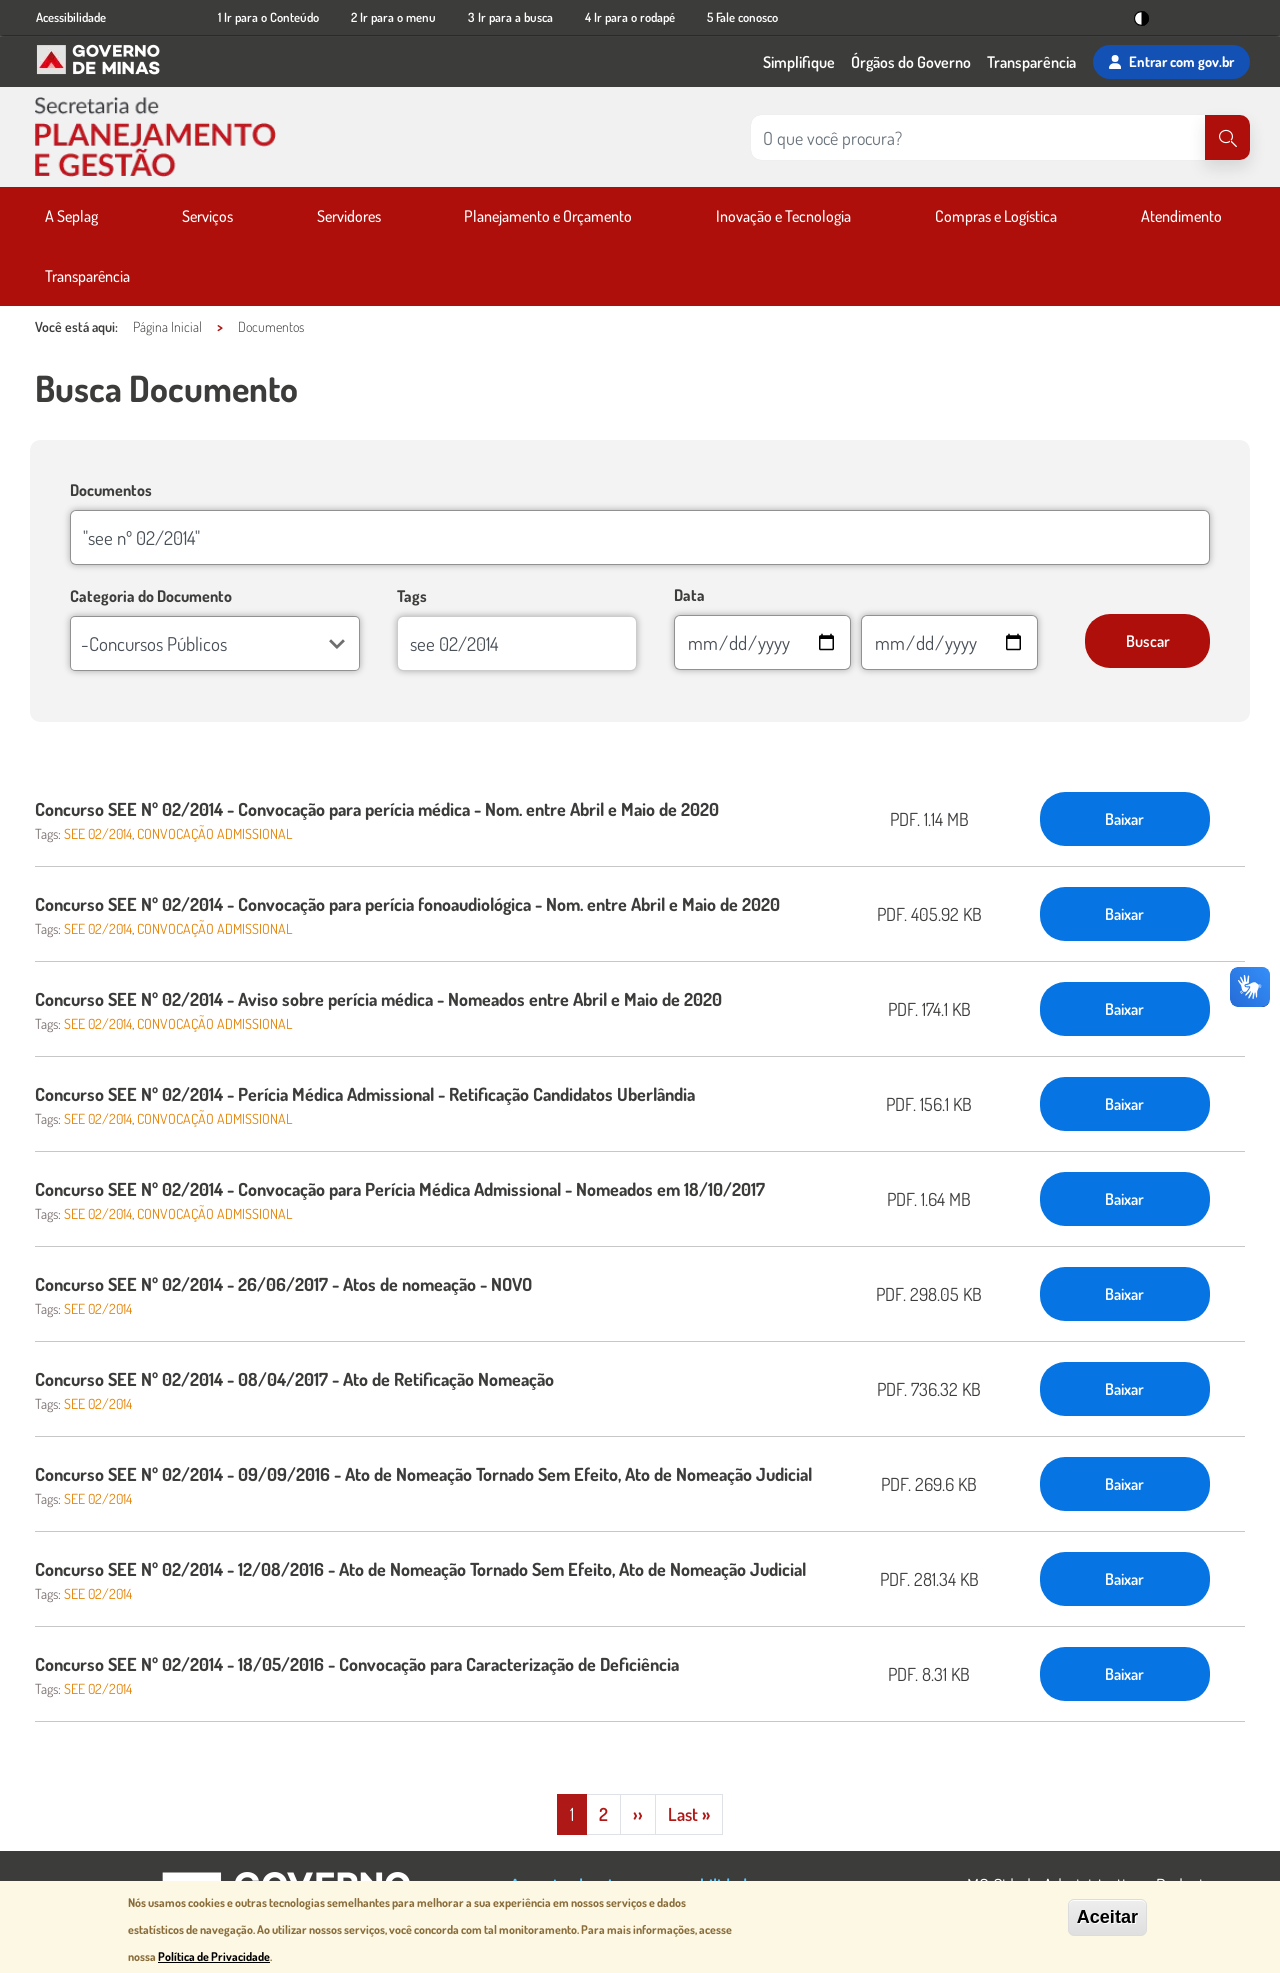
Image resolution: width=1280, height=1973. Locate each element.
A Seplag (71, 216)
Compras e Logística (996, 216)
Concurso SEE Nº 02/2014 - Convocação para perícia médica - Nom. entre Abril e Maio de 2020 (377, 809)
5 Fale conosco (742, 17)
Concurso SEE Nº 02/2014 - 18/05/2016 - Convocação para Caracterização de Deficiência (357, 1664)
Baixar (1124, 819)
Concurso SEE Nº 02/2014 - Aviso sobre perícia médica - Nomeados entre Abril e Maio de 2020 (378, 999)
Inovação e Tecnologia (783, 216)
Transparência (1031, 62)
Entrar (1171, 62)
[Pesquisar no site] (978, 137)
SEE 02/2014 (98, 833)
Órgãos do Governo (911, 62)
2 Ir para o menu (393, 17)
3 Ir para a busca (510, 17)
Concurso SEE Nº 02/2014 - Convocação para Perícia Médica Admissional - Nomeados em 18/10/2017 (400, 1189)
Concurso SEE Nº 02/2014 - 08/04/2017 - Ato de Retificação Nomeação (294, 1379)
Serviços (207, 216)
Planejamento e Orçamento (548, 216)
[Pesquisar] (1227, 137)
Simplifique (799, 62)
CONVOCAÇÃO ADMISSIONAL (214, 833)
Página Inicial (167, 326)
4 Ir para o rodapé (630, 17)
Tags (412, 596)
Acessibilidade (71, 17)
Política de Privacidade (214, 1956)
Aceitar (1107, 1917)
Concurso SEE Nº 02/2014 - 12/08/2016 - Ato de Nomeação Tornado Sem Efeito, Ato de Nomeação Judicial (420, 1569)
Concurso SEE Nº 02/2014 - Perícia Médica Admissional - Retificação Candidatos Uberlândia (365, 1094)
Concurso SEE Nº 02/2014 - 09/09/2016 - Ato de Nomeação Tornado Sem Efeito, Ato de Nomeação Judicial (423, 1474)
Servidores (349, 216)
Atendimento (1181, 216)
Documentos (271, 326)
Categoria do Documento (151, 596)
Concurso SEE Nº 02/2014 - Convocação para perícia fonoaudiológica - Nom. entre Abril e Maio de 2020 (407, 904)
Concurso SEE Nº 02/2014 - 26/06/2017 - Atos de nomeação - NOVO (283, 1284)
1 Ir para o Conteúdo (268, 17)
